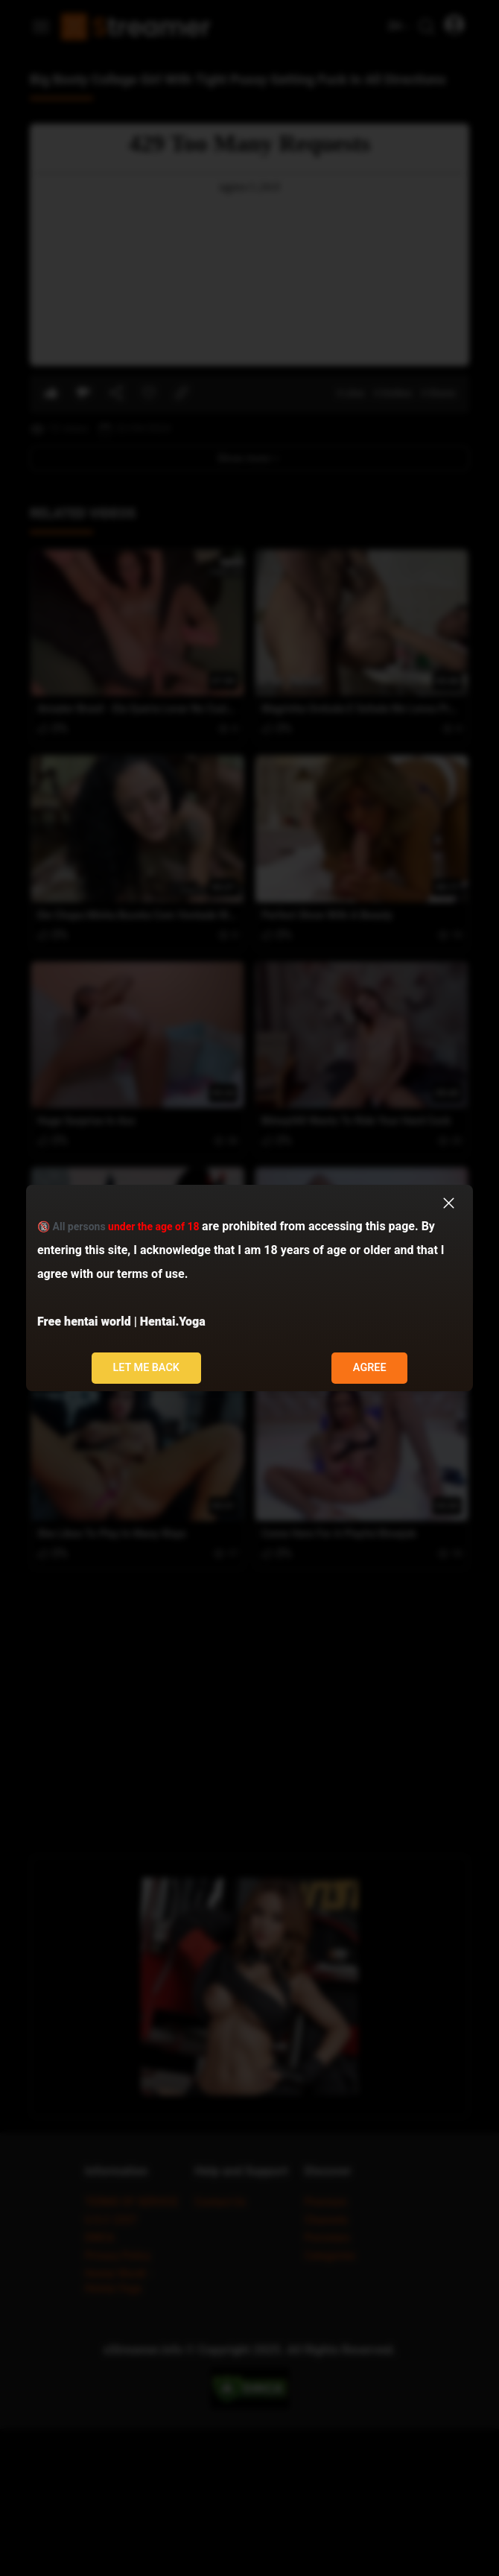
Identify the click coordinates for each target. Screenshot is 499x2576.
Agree (370, 1368)
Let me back (145, 1368)
